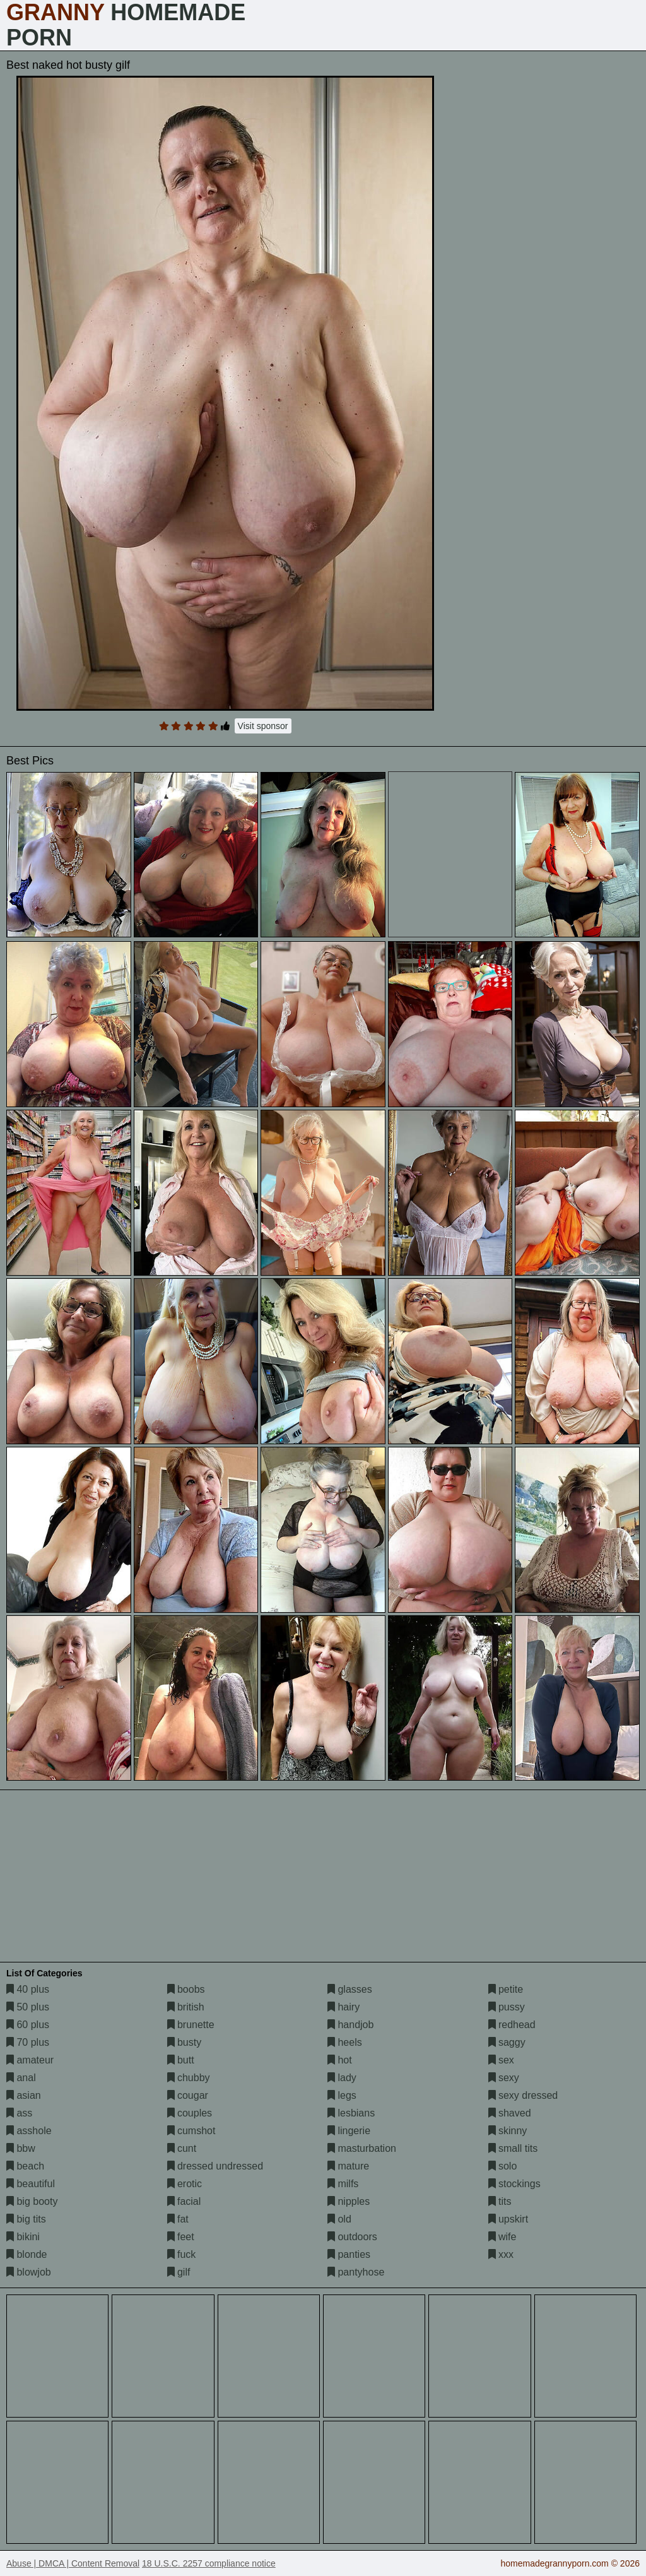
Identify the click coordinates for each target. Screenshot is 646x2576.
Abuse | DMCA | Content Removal (72, 2563)
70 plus (27, 2042)
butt (180, 2060)
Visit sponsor (263, 726)
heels (344, 2042)
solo (502, 2166)
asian (23, 2095)
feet (180, 2236)
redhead (512, 2024)
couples (190, 2113)
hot (339, 2060)
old (339, 2219)
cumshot (191, 2130)
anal (21, 2077)
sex (501, 2060)
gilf (179, 2272)
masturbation (361, 2148)
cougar (187, 2095)
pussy (506, 2007)
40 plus (27, 1989)
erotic (185, 2183)
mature (348, 2166)
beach (25, 2166)
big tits (26, 2219)
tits (500, 2201)
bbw (20, 2148)
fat (178, 2219)
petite (506, 1989)
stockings (514, 2183)
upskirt (508, 2219)
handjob (350, 2024)
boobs (186, 1989)
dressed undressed (215, 2166)
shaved (509, 2113)
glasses (349, 1989)
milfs (342, 2183)
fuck (181, 2254)
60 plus (27, 2024)
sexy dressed (523, 2095)
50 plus (27, 2007)
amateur (30, 2060)
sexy (503, 2077)
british (185, 2007)
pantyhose (355, 2272)
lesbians (351, 2113)
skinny (507, 2130)
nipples (348, 2201)
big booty (31, 2201)
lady (341, 2077)
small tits (513, 2148)
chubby (188, 2077)
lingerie (348, 2130)
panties (348, 2254)
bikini (23, 2236)
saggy (507, 2042)
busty (184, 2042)
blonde (26, 2254)
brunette (190, 2024)
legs (341, 2095)
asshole (29, 2130)
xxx (501, 2254)
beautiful (30, 2183)
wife (502, 2236)
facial (184, 2201)
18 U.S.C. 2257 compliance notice (209, 2563)
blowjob (28, 2272)
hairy (343, 2007)
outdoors (352, 2236)
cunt (182, 2148)
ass (19, 2113)
